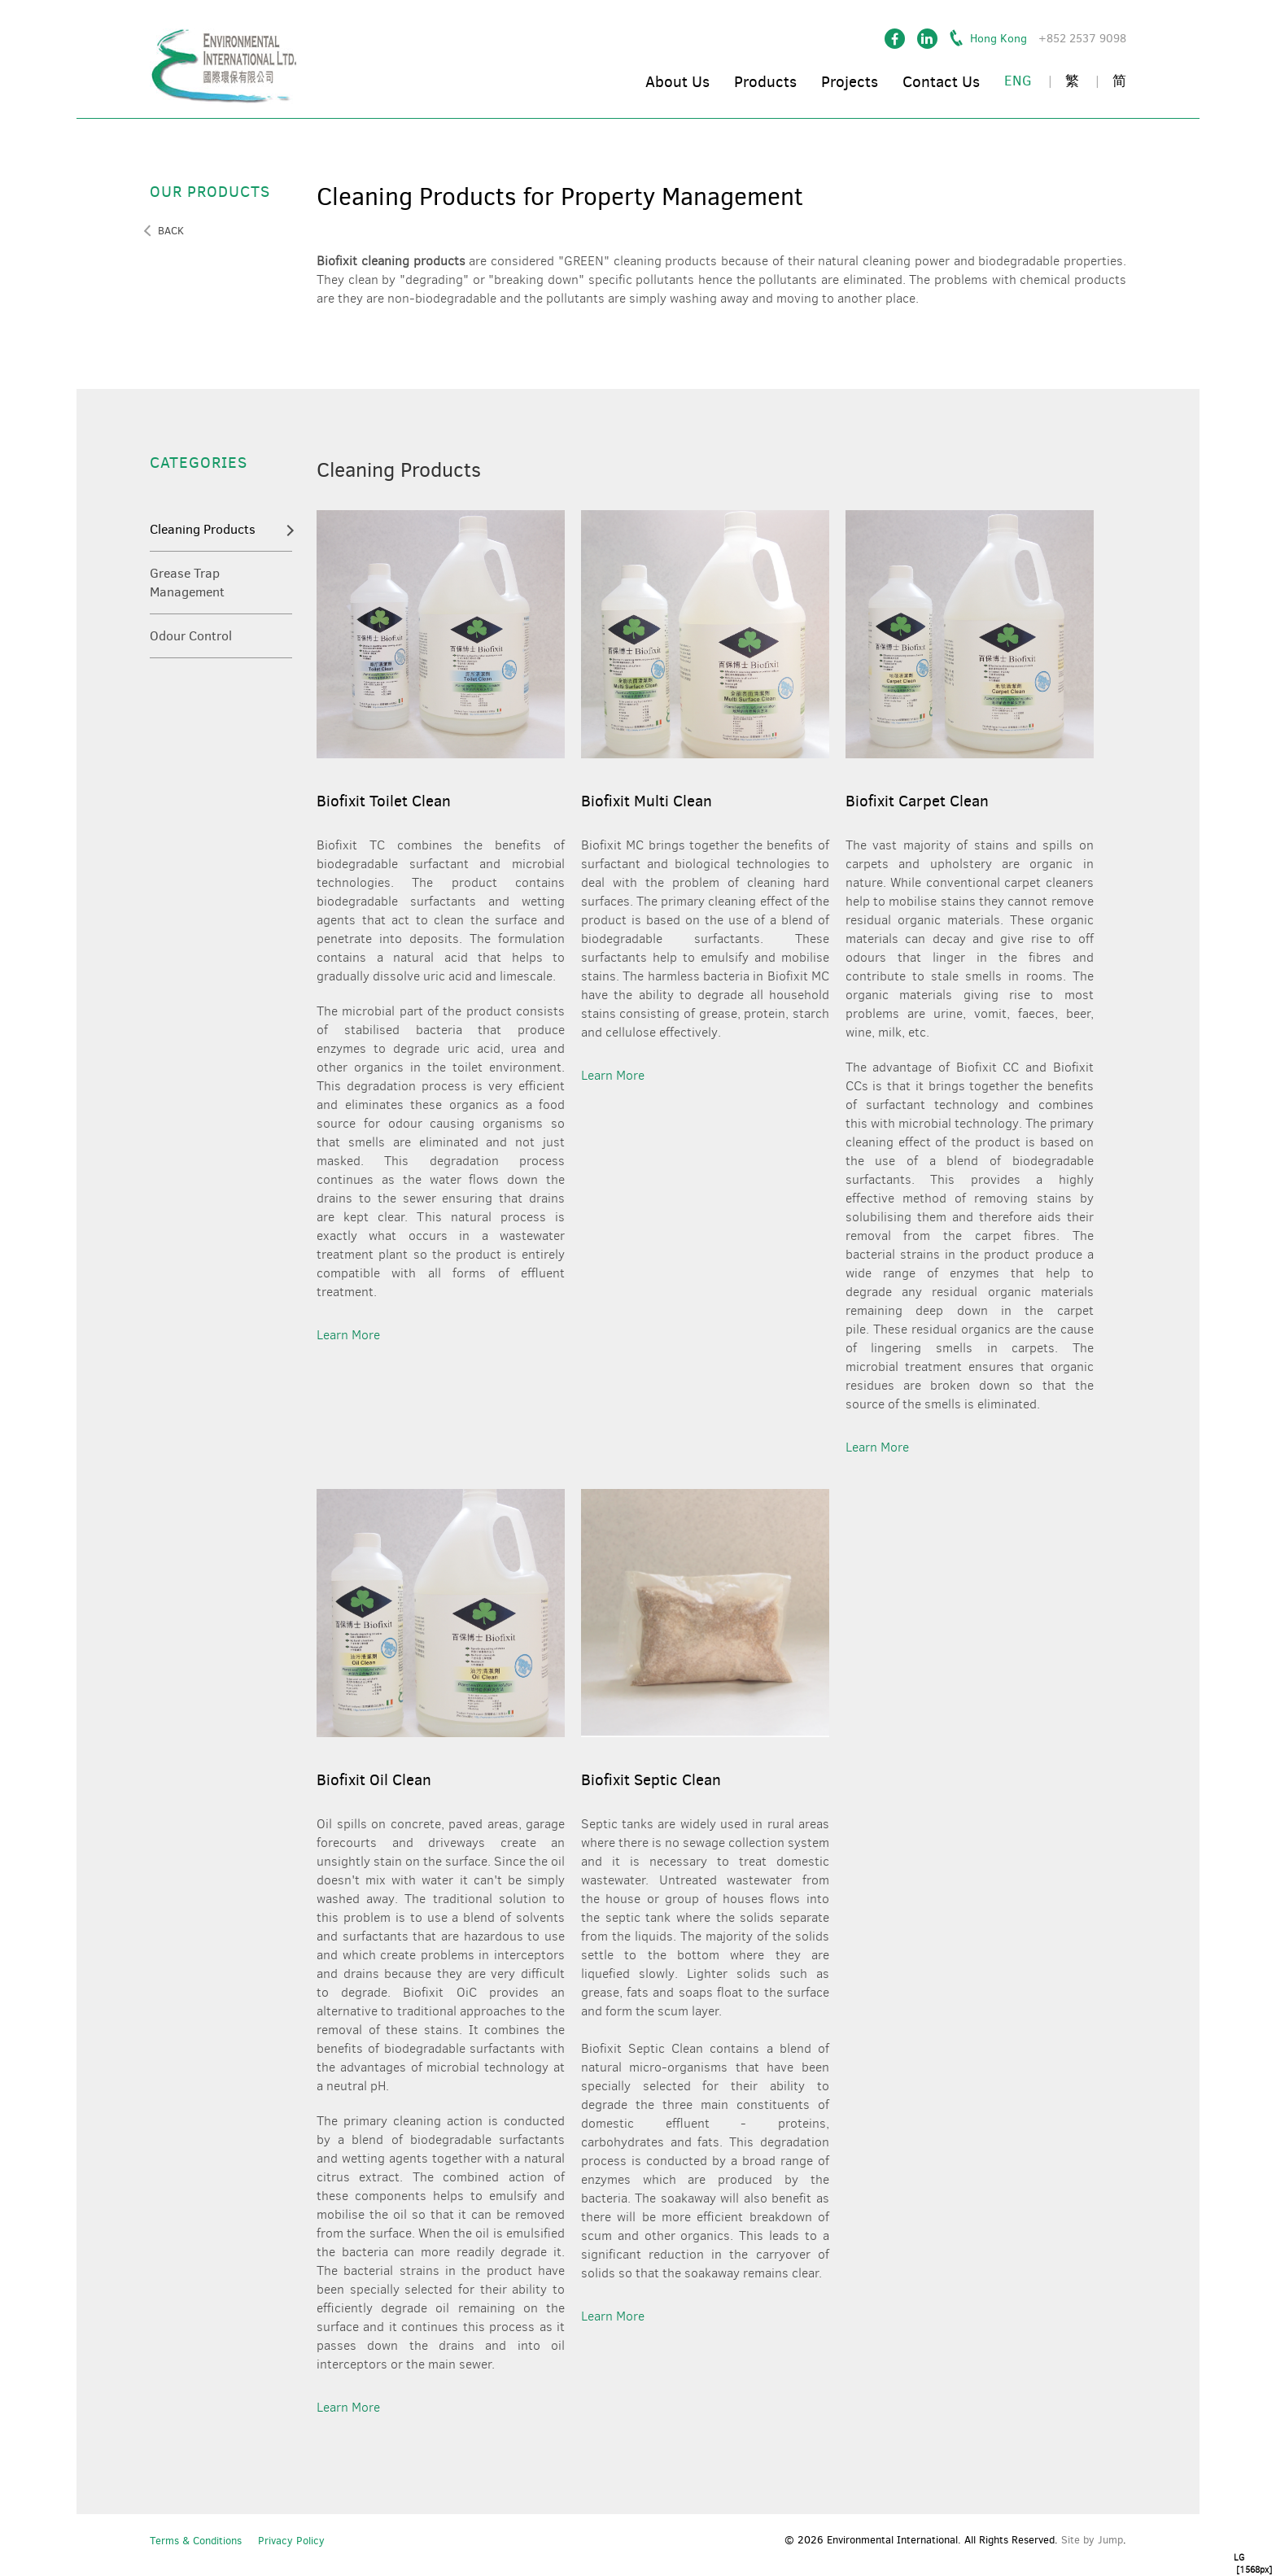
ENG (1018, 81)
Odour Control (191, 635)
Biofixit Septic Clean (651, 1780)
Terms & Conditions (196, 2541)
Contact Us (941, 82)
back (171, 231)
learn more (348, 1334)
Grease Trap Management (187, 582)
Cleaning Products (203, 529)
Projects (849, 82)
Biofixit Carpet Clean (917, 801)
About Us (677, 82)
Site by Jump (1092, 2540)
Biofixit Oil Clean (374, 1780)
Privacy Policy (291, 2541)
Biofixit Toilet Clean (384, 801)
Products (765, 82)
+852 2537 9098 (1082, 38)
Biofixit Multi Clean (646, 801)
